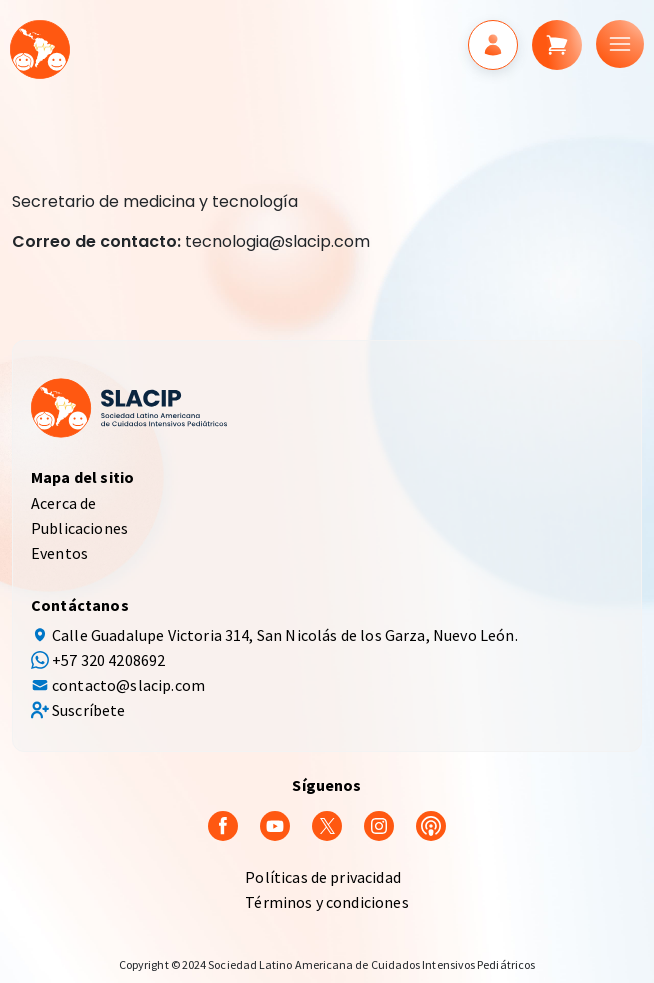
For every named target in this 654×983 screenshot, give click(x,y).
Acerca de (63, 503)
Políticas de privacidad (323, 877)
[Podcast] (431, 824)
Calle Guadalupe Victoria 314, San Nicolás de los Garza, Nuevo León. (285, 635)
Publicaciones (79, 528)
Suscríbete (89, 710)
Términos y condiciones (327, 902)
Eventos (59, 553)
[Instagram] (379, 824)
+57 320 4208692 (108, 660)
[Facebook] (223, 824)
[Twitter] (327, 824)
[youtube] (275, 824)
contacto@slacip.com (128, 685)
